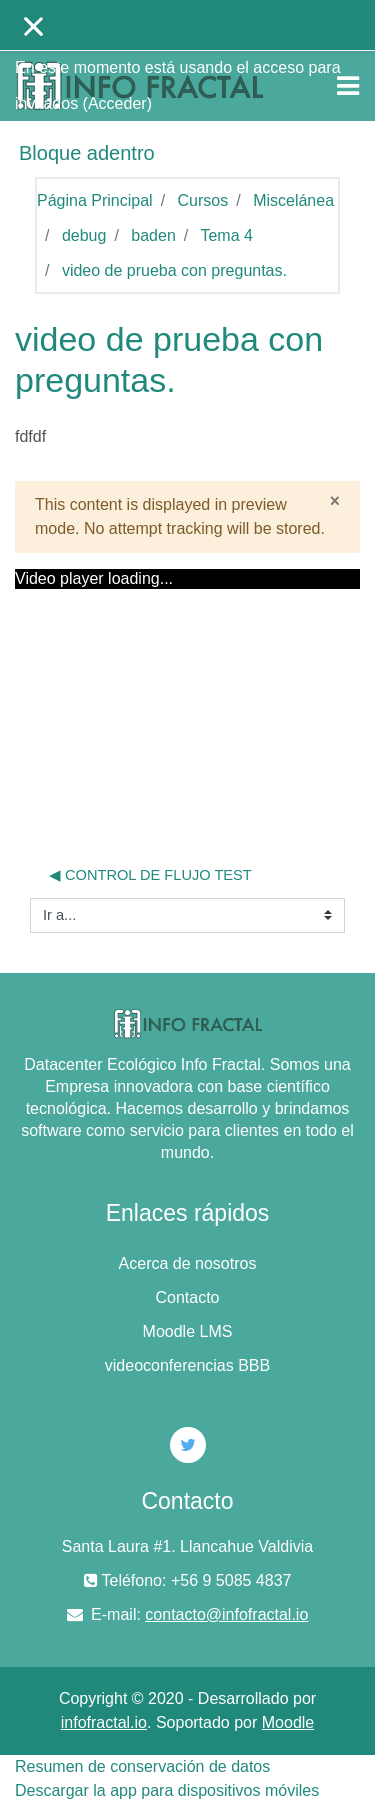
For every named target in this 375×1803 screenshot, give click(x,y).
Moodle (288, 1722)
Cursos (203, 200)
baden (153, 235)
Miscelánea (293, 200)
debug (84, 235)
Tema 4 (226, 235)
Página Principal (95, 200)
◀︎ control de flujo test (150, 875)
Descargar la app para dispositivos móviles (167, 1790)
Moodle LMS (188, 1331)
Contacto (187, 1297)
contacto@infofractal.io (226, 1614)
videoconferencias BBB (187, 1365)
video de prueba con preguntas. (174, 270)
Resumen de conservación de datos (142, 1766)
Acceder (117, 103)
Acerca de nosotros (188, 1263)
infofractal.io (104, 1722)
